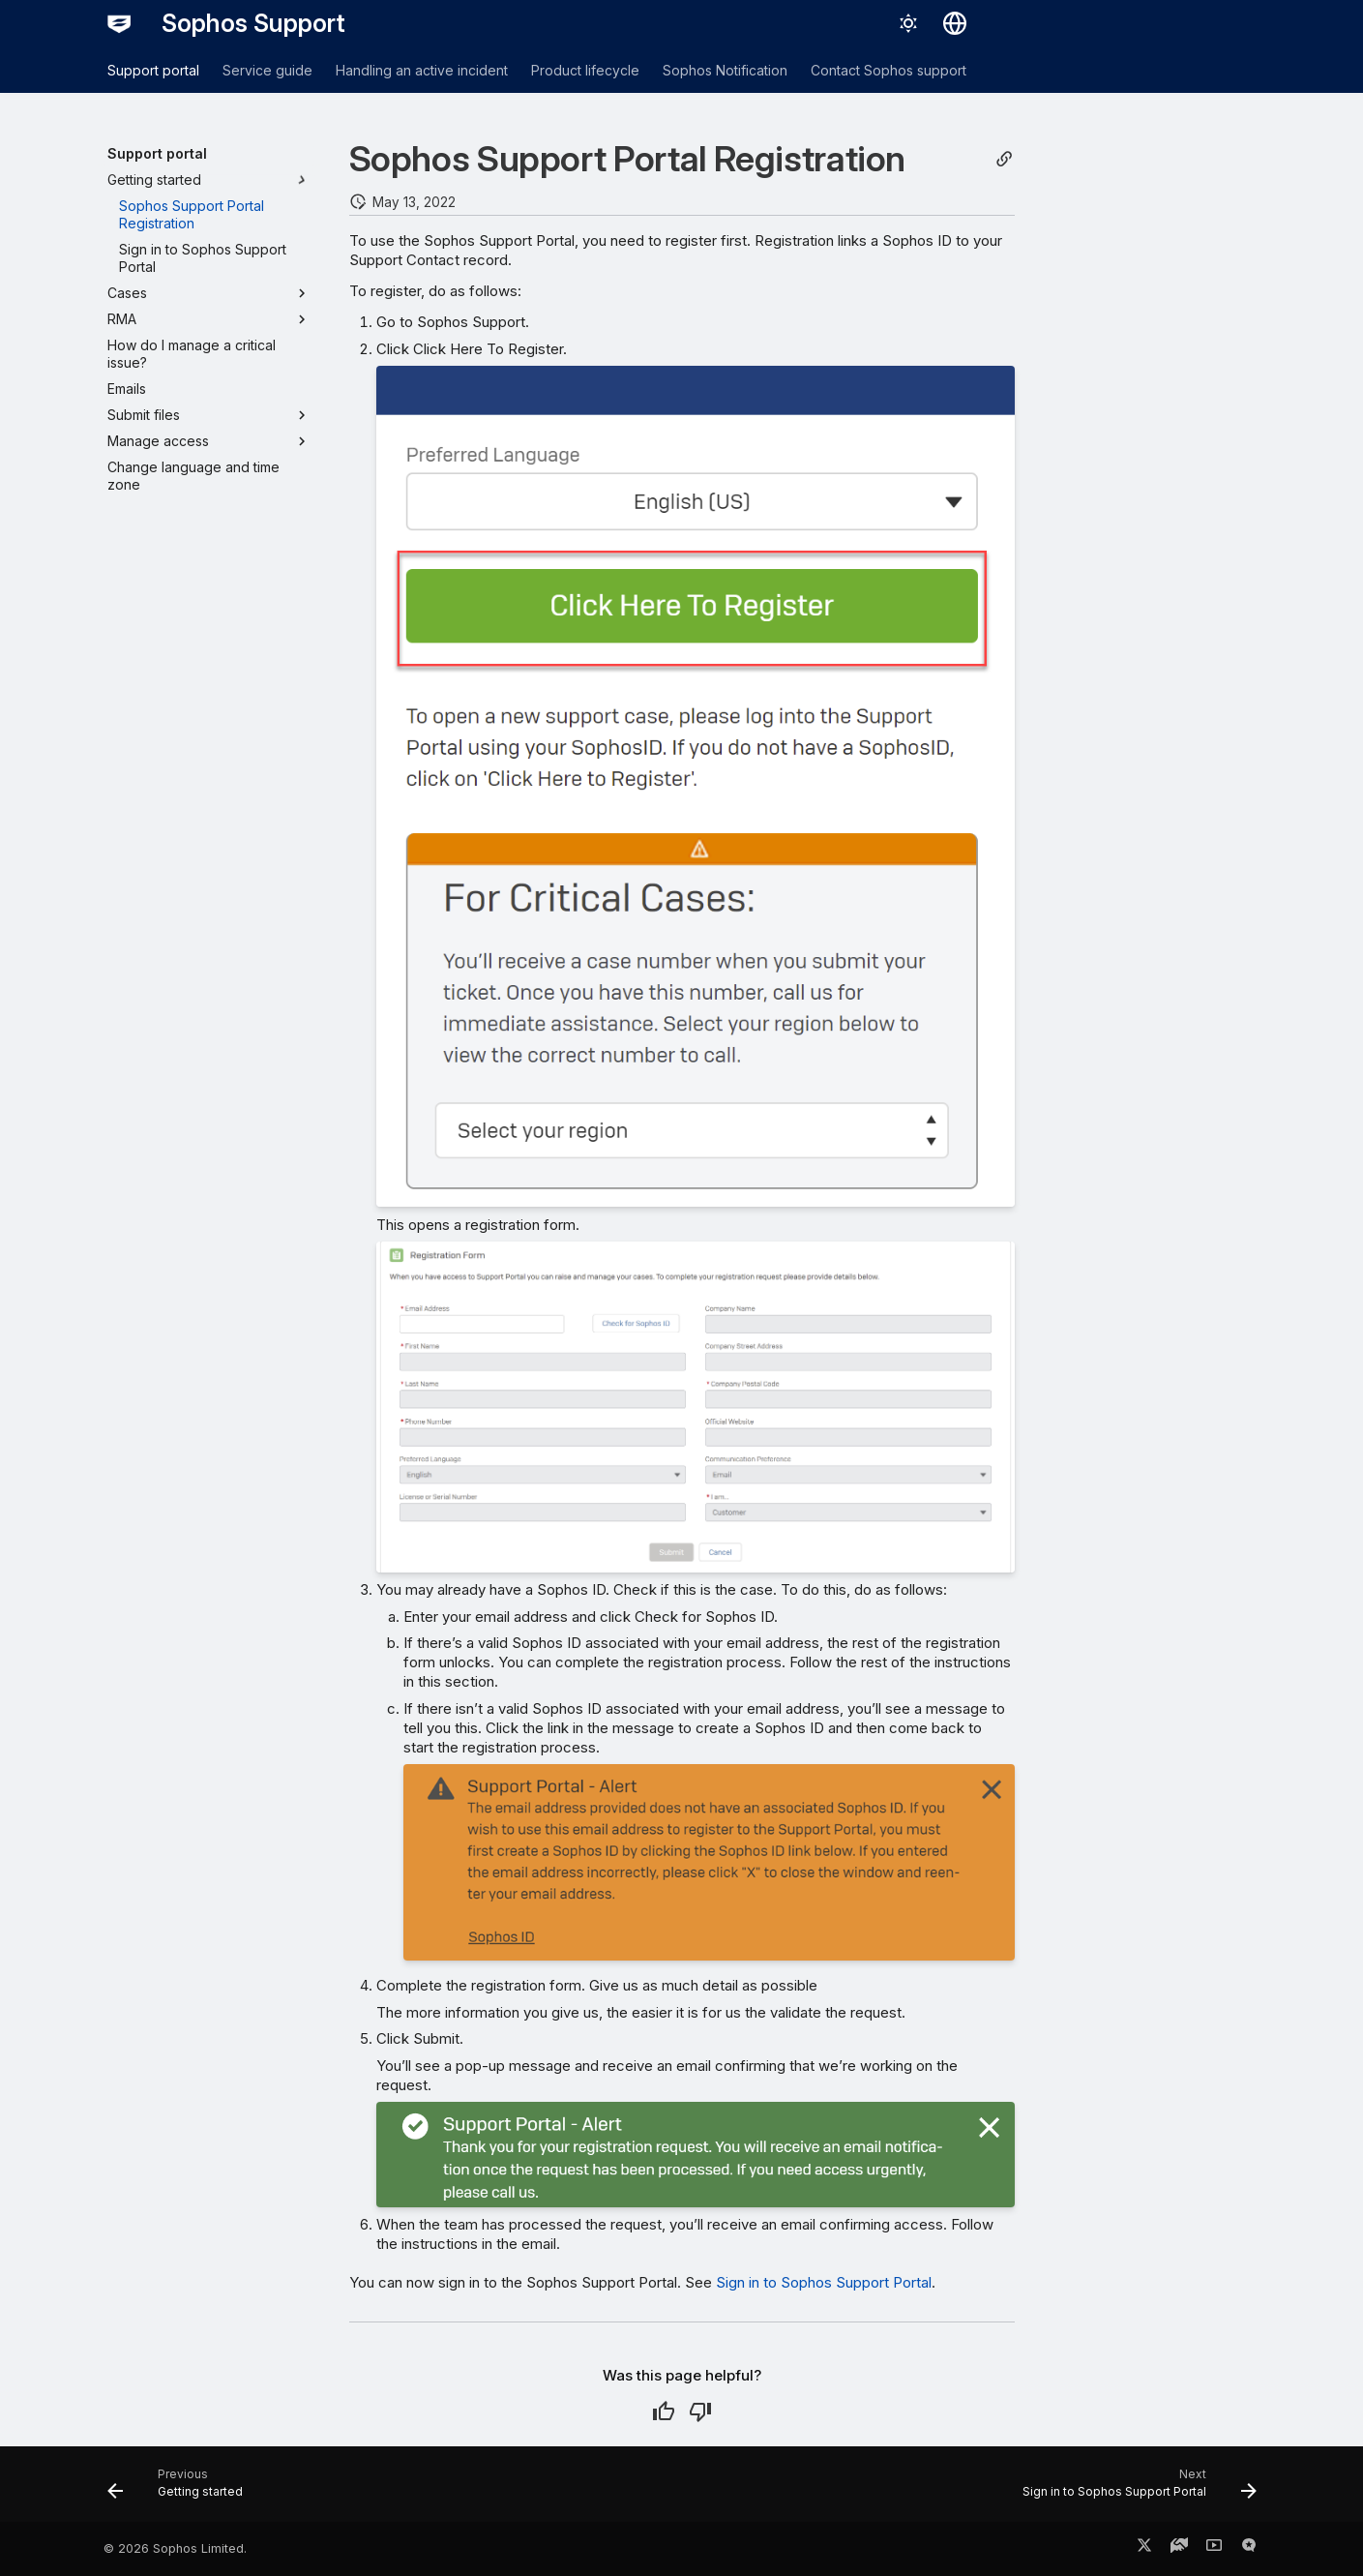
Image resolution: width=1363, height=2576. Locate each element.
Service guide (267, 70)
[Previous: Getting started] (181, 2490)
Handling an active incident (422, 70)
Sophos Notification (725, 70)
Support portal (153, 70)
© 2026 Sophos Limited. (175, 2548)
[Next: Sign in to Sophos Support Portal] (1133, 2490)
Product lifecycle (585, 70)
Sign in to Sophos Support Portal (824, 2282)
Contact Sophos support (888, 70)
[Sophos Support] (119, 23)
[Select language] (954, 23)
